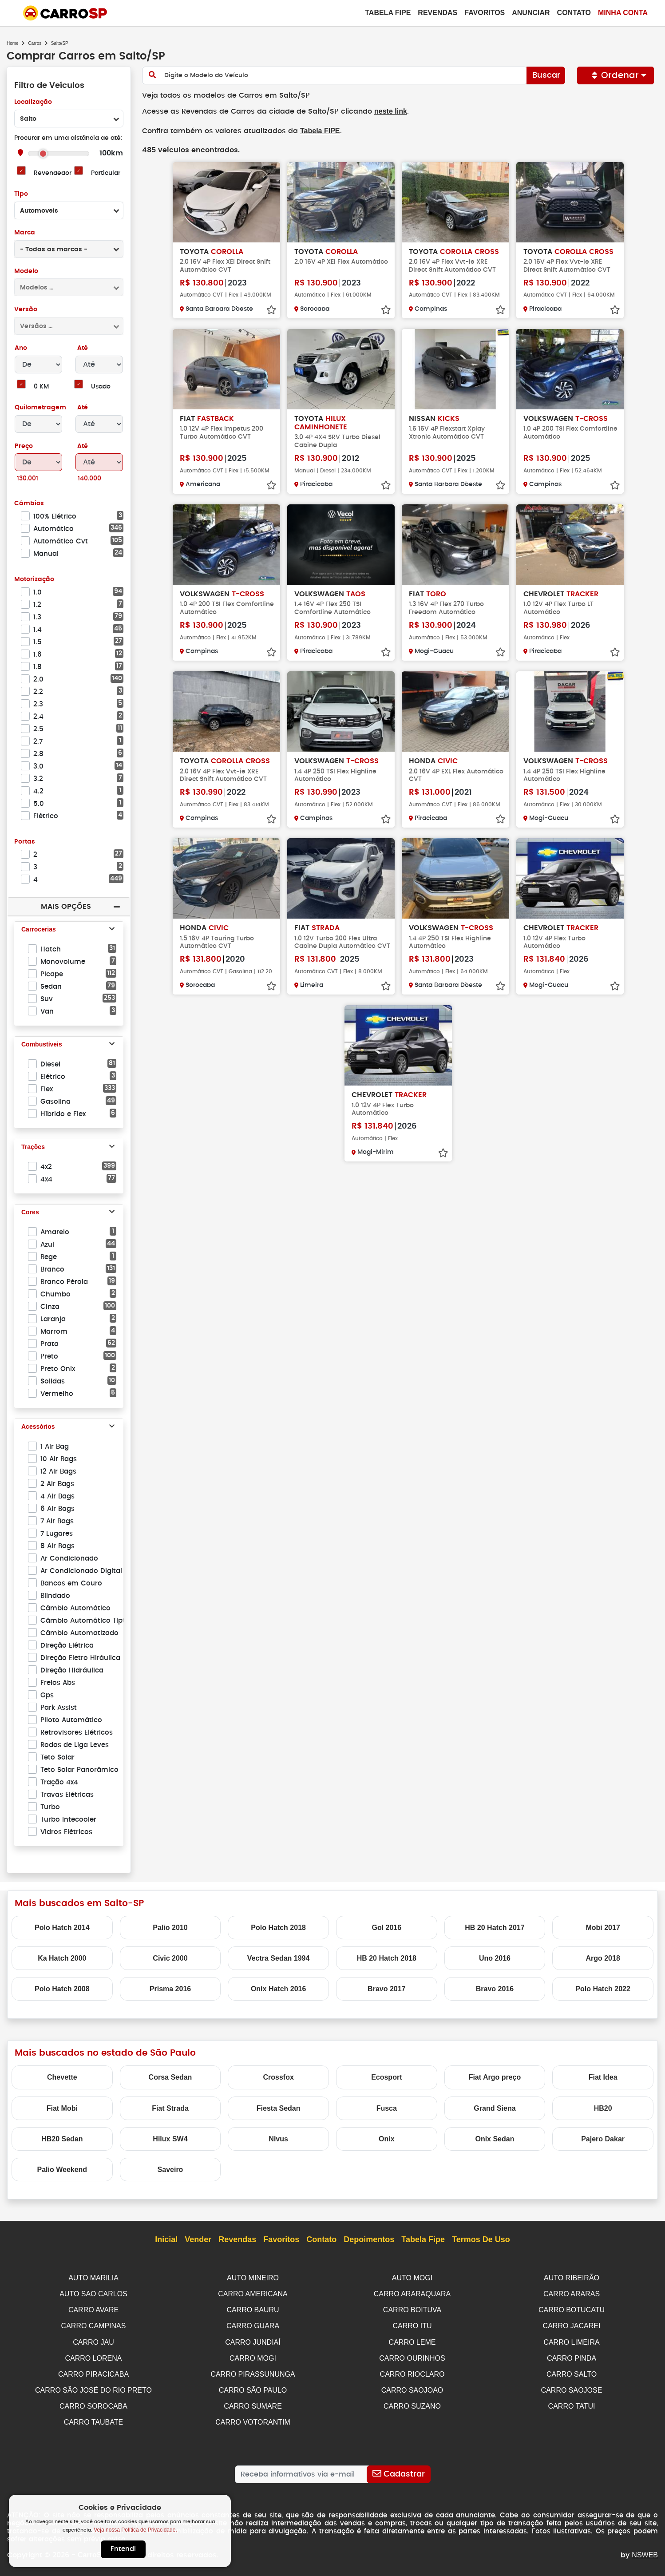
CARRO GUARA (252, 2324)
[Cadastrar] (398, 2470)
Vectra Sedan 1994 (278, 1958)
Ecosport (386, 2077)
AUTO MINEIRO (253, 2278)
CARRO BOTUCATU (571, 2309)
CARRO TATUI (571, 2402)
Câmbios (28, 503)
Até (81, 348)
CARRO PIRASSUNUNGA (252, 2371)
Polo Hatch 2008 (62, 1989)
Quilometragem (40, 408)
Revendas (437, 12)
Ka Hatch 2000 (62, 1958)
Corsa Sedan (170, 2077)
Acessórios (38, 1427)
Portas (24, 842)
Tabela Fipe (388, 12)
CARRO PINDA (571, 2356)
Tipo (21, 194)
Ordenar (616, 75)
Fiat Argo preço (495, 2077)
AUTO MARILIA (93, 2278)
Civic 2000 (170, 1958)
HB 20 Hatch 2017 (494, 1927)
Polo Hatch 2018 (278, 1927)
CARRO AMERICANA (252, 2293)
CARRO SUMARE (253, 2402)
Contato (574, 12)
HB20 (603, 2108)
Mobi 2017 (603, 1927)
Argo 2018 (603, 1958)
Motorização (34, 579)
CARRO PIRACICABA (93, 2371)
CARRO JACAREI (572, 2324)
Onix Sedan (494, 2139)
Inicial (166, 2239)
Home (13, 43)
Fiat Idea (603, 2077)
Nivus (278, 2139)
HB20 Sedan (62, 2139)
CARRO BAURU (252, 2309)
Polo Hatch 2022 (602, 1989)
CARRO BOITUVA (412, 2309)
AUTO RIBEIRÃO (571, 2278)
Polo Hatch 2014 (62, 1927)
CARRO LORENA (93, 2356)
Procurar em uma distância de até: (68, 138)
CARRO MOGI (253, 2356)
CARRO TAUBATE (93, 2418)
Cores (30, 1212)
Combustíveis (41, 1044)
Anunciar (531, 12)
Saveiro (170, 2169)
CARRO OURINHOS (412, 2356)
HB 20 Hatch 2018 (386, 1958)
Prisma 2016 (170, 1989)
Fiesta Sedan (279, 2108)
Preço (24, 446)
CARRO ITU (412, 2324)
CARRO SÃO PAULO (253, 2387)
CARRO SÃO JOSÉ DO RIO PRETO (93, 2387)
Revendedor (52, 173)
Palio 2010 (170, 1927)
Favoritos (484, 12)
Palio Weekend (62, 2169)
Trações (33, 1147)
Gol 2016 (386, 1927)
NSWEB (645, 2550)
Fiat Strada (170, 2108)
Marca (24, 233)
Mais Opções (65, 906)
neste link (383, 111)
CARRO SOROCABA (93, 2402)
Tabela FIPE (316, 130)
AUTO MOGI (412, 2278)
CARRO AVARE (93, 2309)
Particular (106, 173)
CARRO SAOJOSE (571, 2387)
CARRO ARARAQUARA (412, 2293)
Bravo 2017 (386, 1989)
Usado (101, 387)
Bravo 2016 (495, 1989)
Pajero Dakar (603, 2139)
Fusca (386, 2108)
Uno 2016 (495, 1958)
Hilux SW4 (170, 2139)
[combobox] (68, 118)
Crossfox (278, 2077)
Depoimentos (369, 2239)
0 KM (41, 387)
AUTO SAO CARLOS (93, 2293)
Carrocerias (38, 929)
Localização (33, 102)
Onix (387, 2139)
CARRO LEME (412, 2340)
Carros (34, 43)
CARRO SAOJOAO (412, 2387)
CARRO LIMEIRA (571, 2340)
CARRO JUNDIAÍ (252, 2340)
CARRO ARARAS (571, 2293)
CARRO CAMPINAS (93, 2324)
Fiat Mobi (62, 2108)
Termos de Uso (481, 2239)
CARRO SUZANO (412, 2402)
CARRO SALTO (571, 2371)
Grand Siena (494, 2108)
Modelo (26, 271)
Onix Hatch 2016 (278, 1989)
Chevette (62, 2077)
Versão (25, 309)
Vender (198, 2239)
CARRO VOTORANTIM (252, 2418)
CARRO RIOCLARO (412, 2371)
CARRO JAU (93, 2340)
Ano (21, 348)
